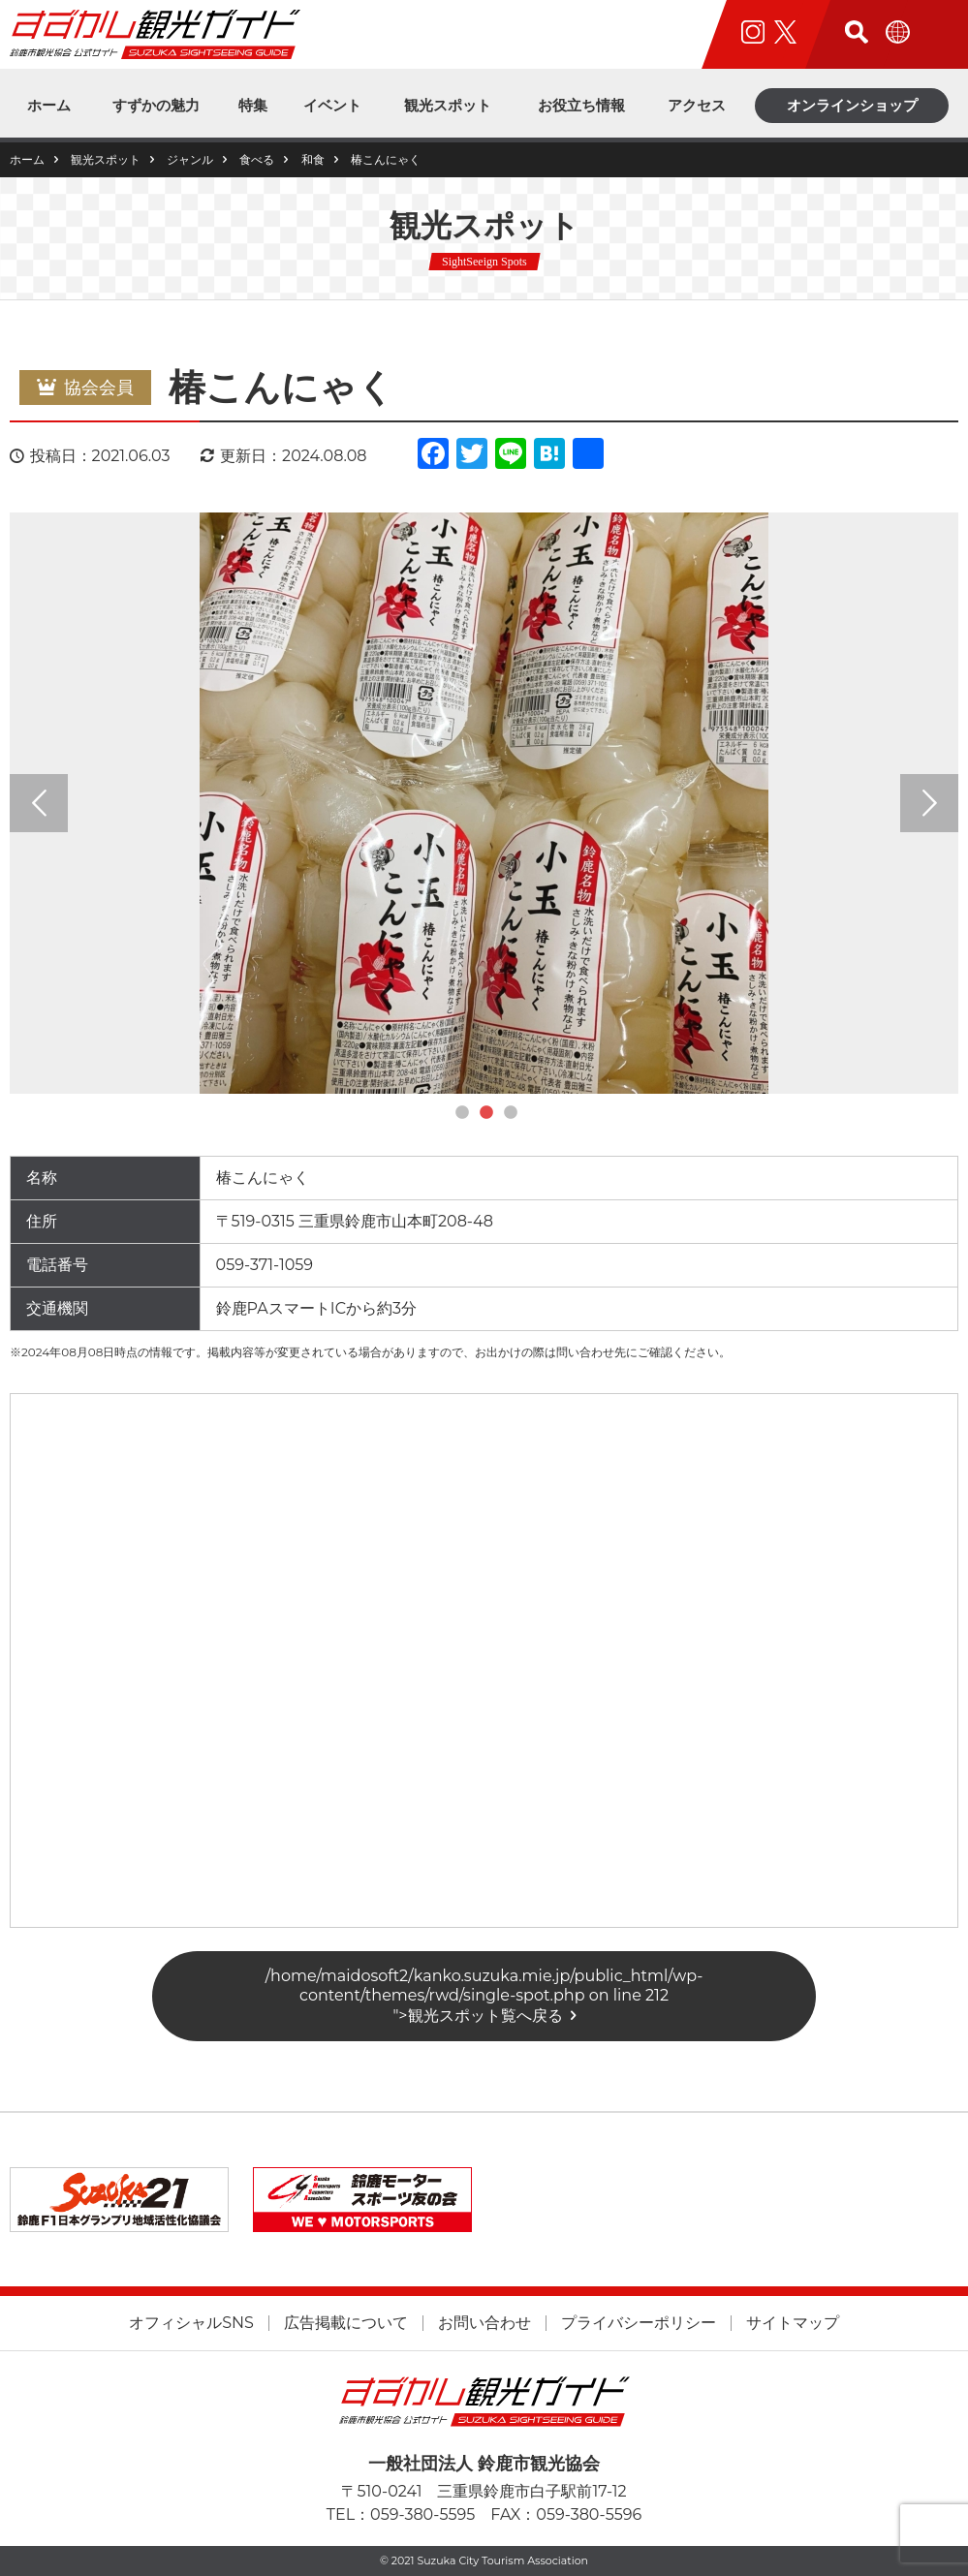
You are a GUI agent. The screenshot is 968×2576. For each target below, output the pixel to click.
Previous (39, 803)
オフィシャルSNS (191, 2323)
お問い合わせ (484, 2323)
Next (929, 803)
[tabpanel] (484, 803)
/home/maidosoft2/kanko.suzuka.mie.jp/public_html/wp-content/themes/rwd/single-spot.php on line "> (484, 1996)
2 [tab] (486, 1113)
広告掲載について (346, 2323)
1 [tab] (462, 1113)
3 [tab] (510, 1113)
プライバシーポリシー (638, 2323)
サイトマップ (792, 2323)
